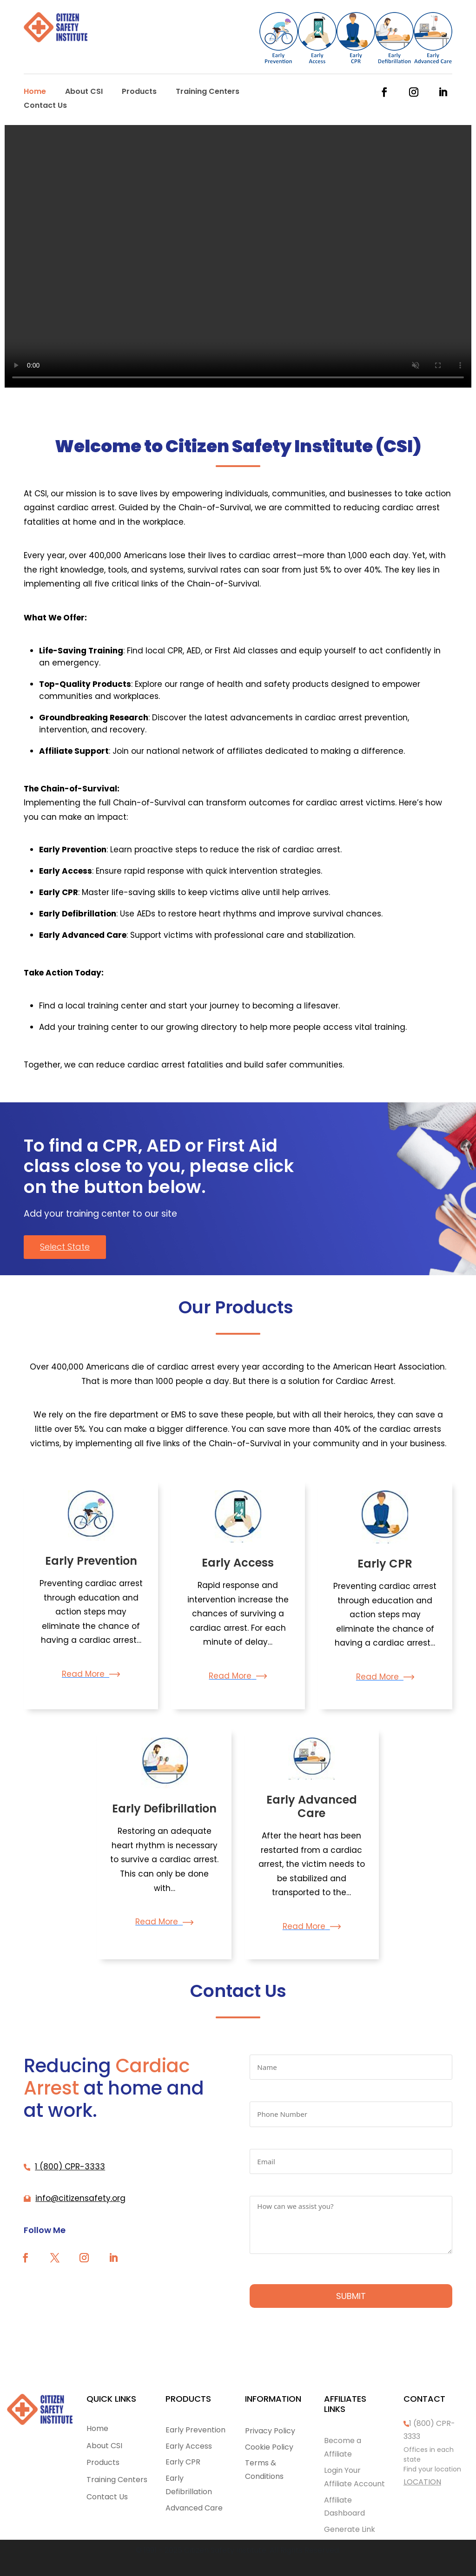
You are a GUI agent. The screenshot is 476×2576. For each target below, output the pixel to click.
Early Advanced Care (311, 1806)
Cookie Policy (269, 2447)
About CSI (84, 92)
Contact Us (45, 106)
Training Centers (207, 92)
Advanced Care (194, 2508)
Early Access (238, 1562)
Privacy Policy (270, 2430)
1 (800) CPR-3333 (70, 2166)
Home (35, 92)
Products (139, 92)
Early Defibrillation (164, 1808)
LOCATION (422, 2482)
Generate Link (349, 2529)
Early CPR (384, 1563)
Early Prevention (91, 1560)
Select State (65, 1246)
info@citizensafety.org (80, 2198)
